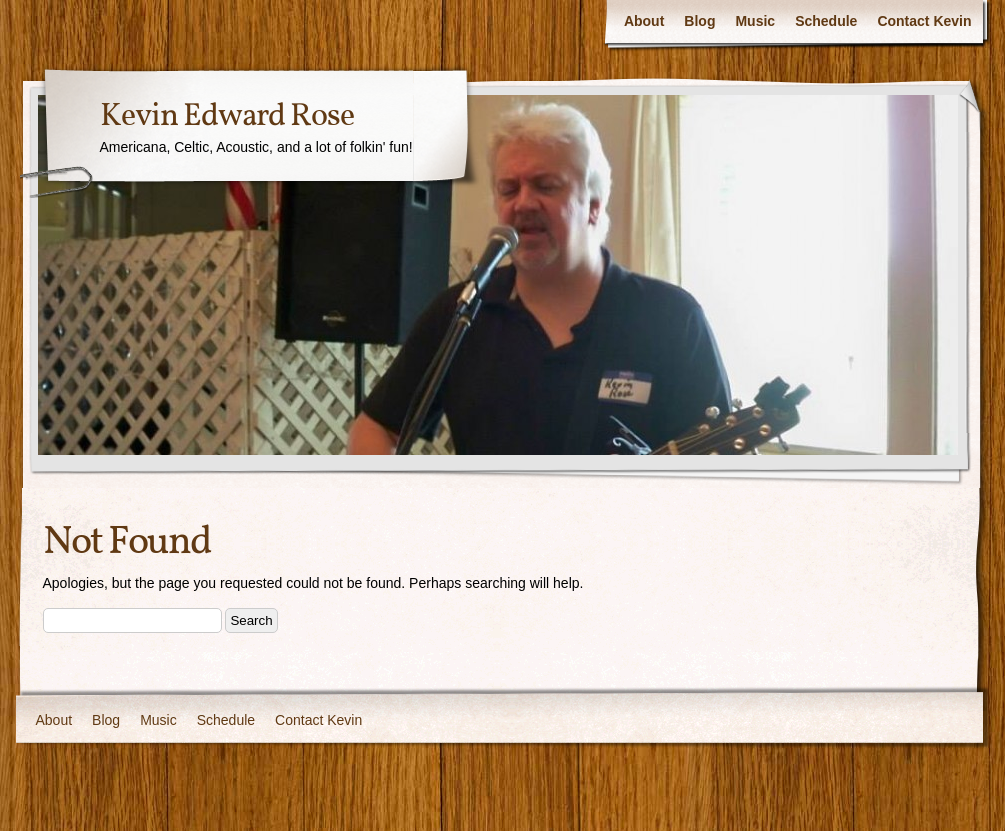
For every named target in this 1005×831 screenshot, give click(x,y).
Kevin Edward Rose (227, 117)
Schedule (826, 21)
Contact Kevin (924, 21)
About (644, 21)
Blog (699, 21)
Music (755, 21)
